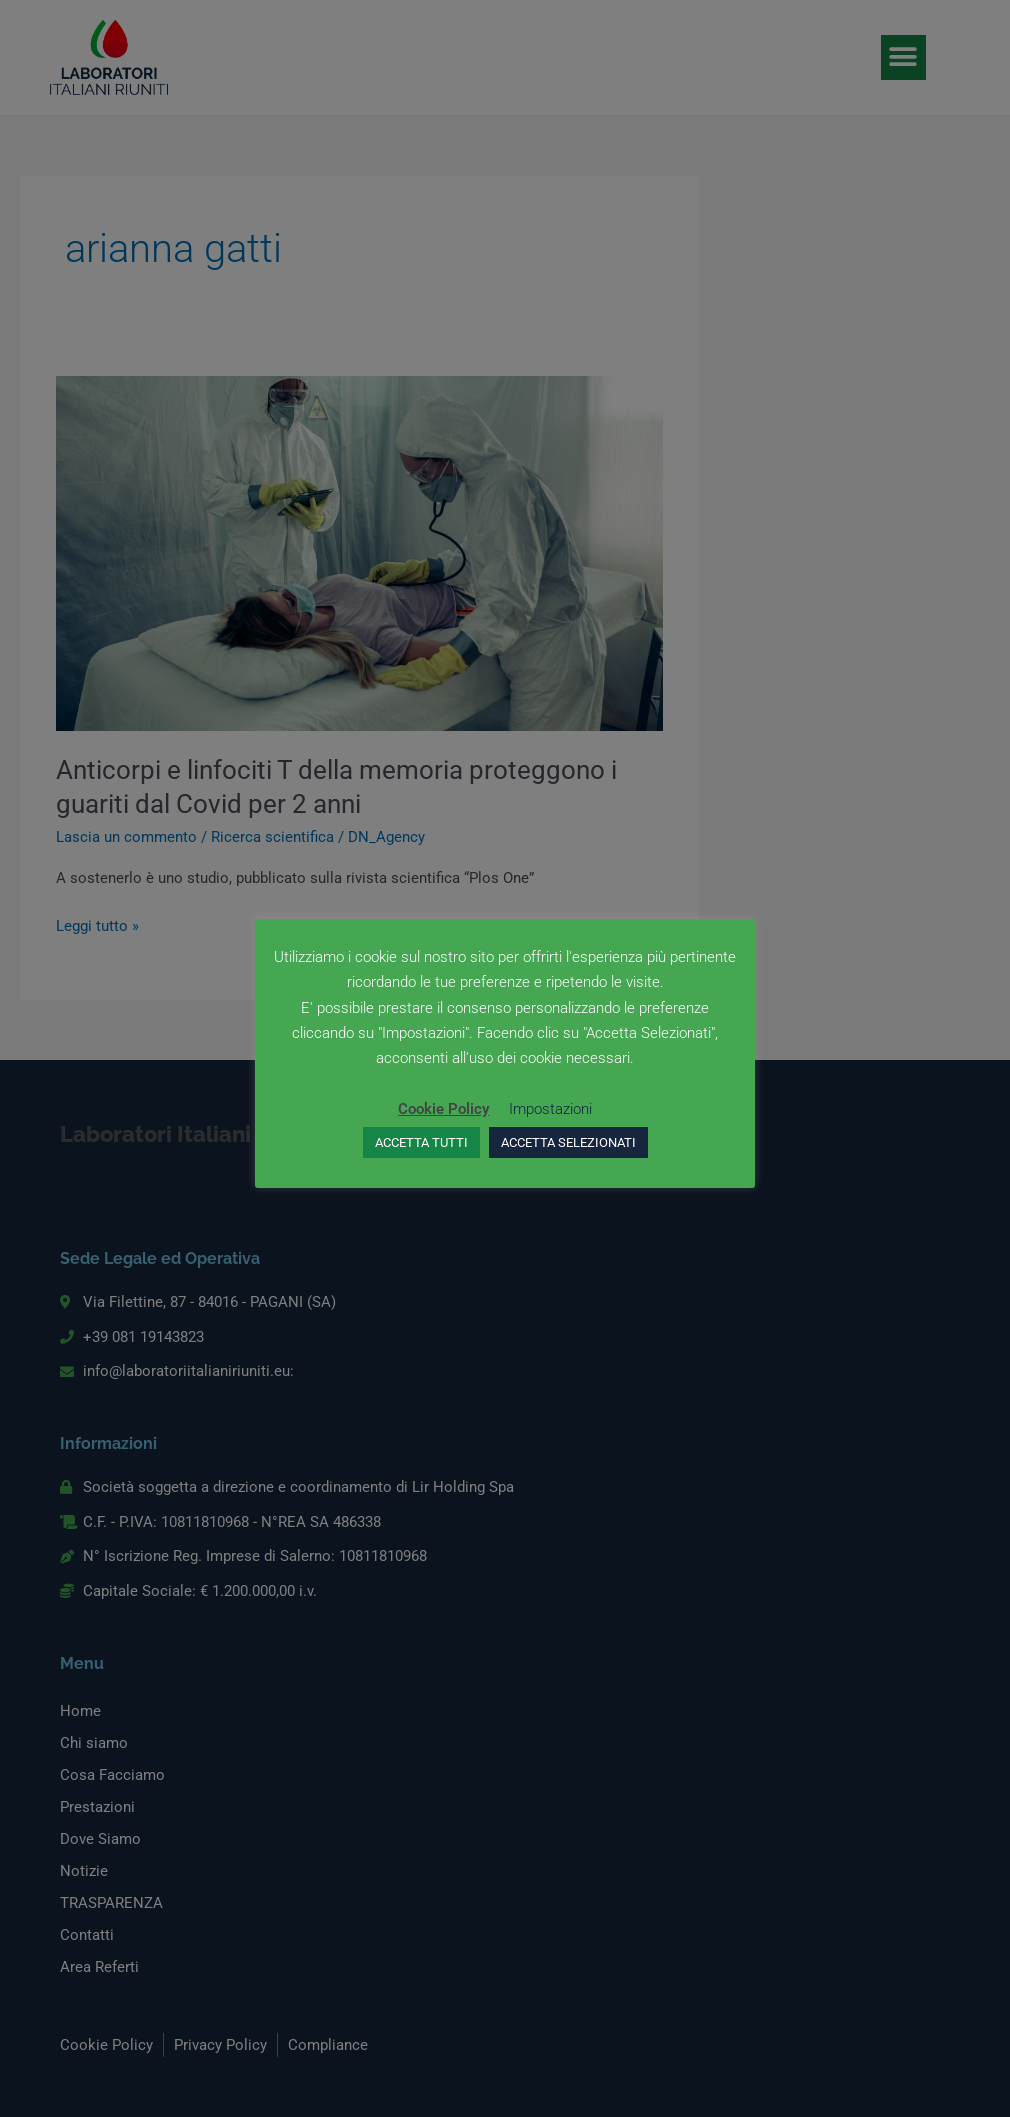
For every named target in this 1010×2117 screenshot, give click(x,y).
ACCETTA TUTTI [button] (421, 1142)
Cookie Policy (443, 1109)
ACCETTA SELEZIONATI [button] (568, 1142)
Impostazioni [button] (550, 1109)
